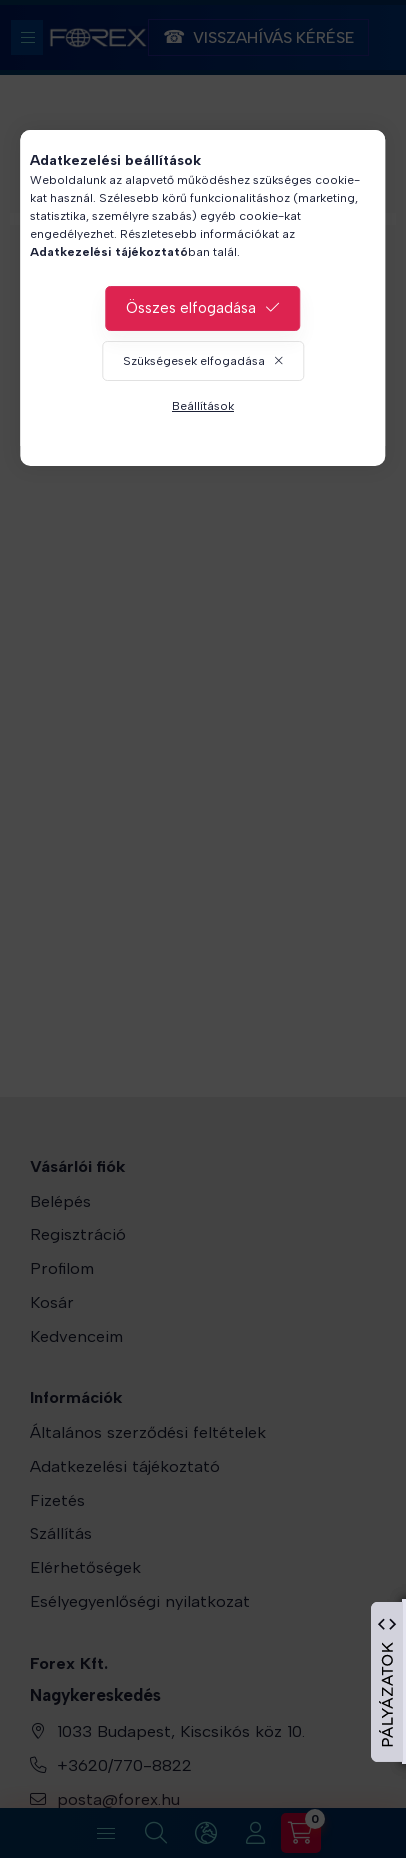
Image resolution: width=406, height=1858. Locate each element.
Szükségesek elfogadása (194, 361)
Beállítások (203, 406)
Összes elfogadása (191, 308)
